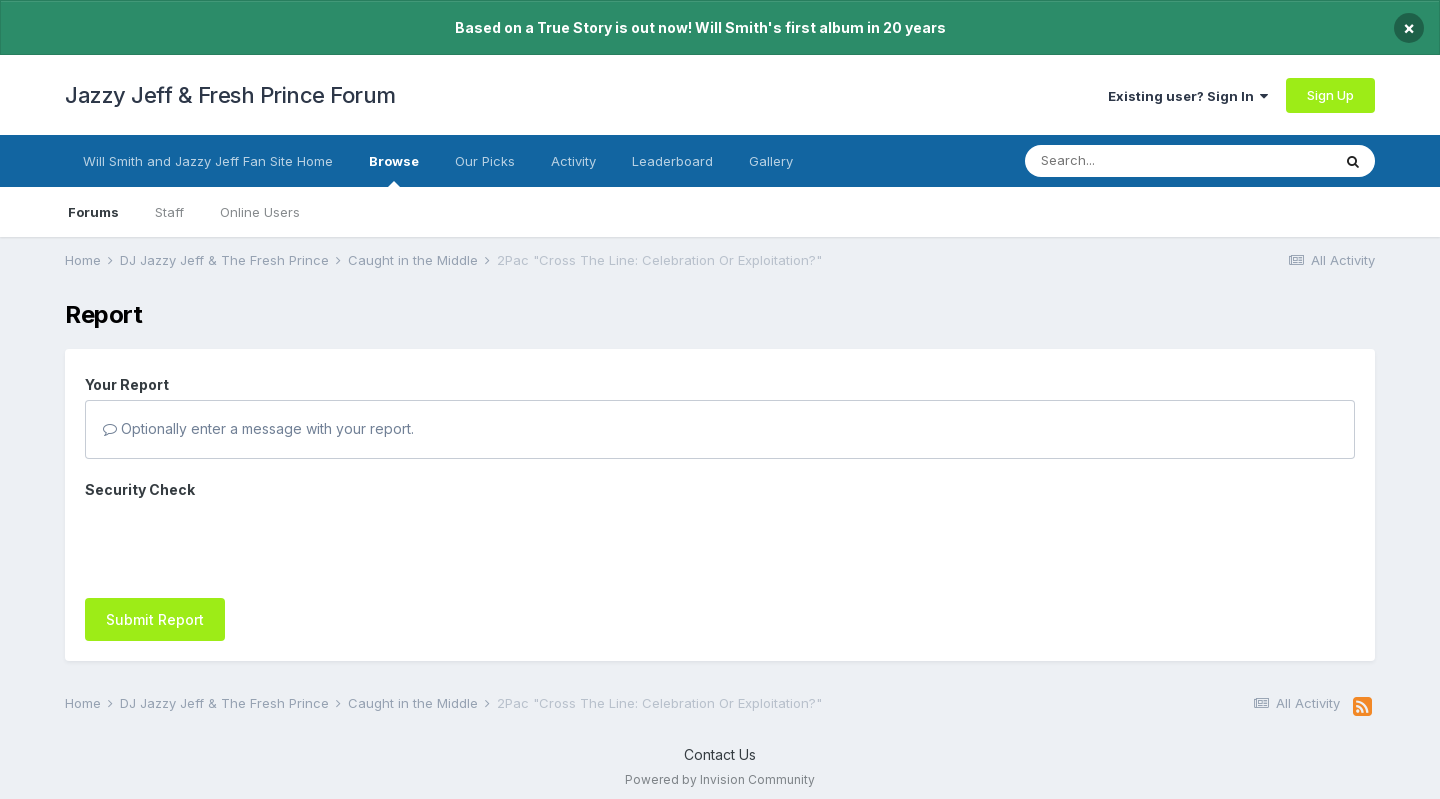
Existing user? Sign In (1188, 96)
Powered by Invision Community (720, 769)
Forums (93, 212)
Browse (394, 170)
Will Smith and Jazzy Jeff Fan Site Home (208, 161)
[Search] (1138, 161)
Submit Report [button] (155, 541)
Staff (169, 212)
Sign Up (1330, 95)
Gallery (771, 161)
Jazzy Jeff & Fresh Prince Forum (230, 95)
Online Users (260, 212)
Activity (573, 161)
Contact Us (720, 744)
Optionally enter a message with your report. (258, 428)
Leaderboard (672, 161)
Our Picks (485, 161)
